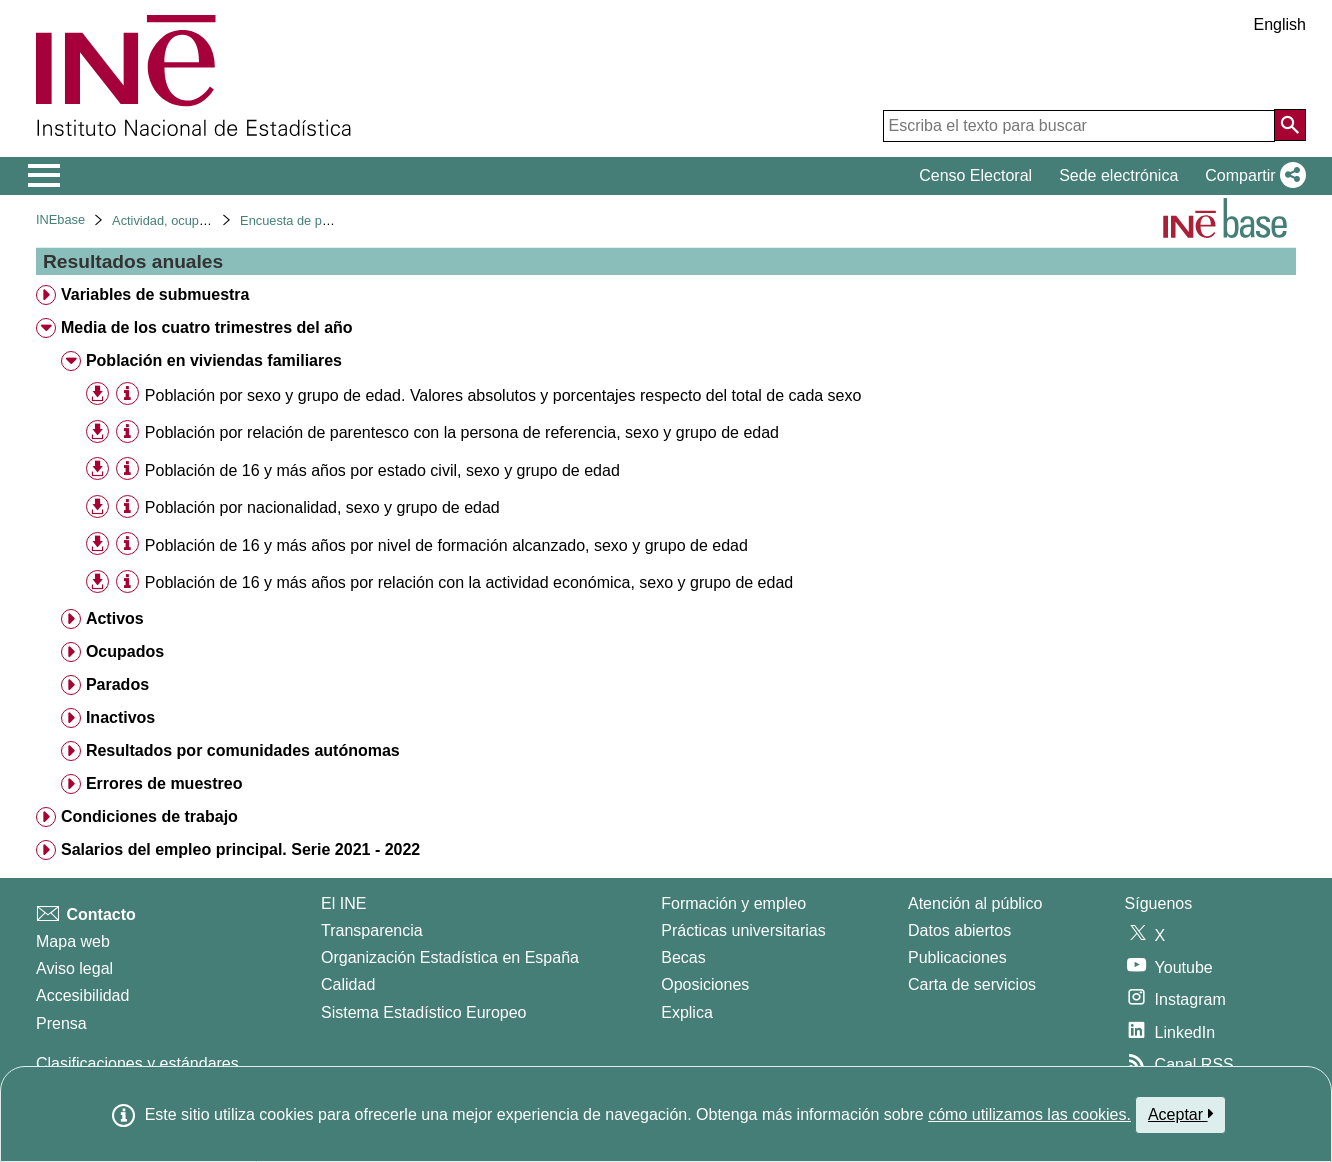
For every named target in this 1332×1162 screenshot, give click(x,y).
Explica (687, 1012)
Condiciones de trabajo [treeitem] (149, 816)
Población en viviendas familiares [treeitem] (214, 360)
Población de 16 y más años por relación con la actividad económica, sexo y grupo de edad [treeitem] (469, 582)
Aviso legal (74, 968)
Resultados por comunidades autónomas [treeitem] (243, 750)
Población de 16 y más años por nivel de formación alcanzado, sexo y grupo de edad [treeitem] (446, 545)
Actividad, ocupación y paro (190, 220)
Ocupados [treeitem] (125, 651)
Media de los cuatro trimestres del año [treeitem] (207, 327)
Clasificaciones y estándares (137, 1063)
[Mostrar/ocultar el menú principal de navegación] (44, 176)
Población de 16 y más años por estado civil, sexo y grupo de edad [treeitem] (382, 470)
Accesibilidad (82, 995)
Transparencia (372, 930)
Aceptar (1180, 1114)
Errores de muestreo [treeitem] (164, 783)
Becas (683, 957)
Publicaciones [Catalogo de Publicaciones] (957, 957)
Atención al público (975, 903)
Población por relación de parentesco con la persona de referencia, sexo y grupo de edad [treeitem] (462, 432)
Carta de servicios (972, 984)
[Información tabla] (127, 394)
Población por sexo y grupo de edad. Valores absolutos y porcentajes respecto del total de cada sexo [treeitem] (503, 395)
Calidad (348, 984)
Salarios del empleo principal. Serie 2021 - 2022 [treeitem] (240, 849)
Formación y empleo (733, 903)
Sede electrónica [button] (1118, 175)
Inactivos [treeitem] (120, 717)
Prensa (61, 1023)
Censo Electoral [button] (975, 175)
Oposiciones (705, 984)
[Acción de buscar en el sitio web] (1290, 125)
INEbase (60, 219)
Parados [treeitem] (117, 684)
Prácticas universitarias (743, 930)
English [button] (1280, 24)
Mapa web (73, 941)
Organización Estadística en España (450, 957)
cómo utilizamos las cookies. (1029, 1114)
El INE (343, 903)
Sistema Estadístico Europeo (423, 1012)
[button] (1251, 176)
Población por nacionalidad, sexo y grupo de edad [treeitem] (322, 507)
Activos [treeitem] (115, 618)
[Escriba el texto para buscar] (1079, 126)
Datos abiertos (959, 930)
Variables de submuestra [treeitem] (155, 294)
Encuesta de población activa (323, 220)
